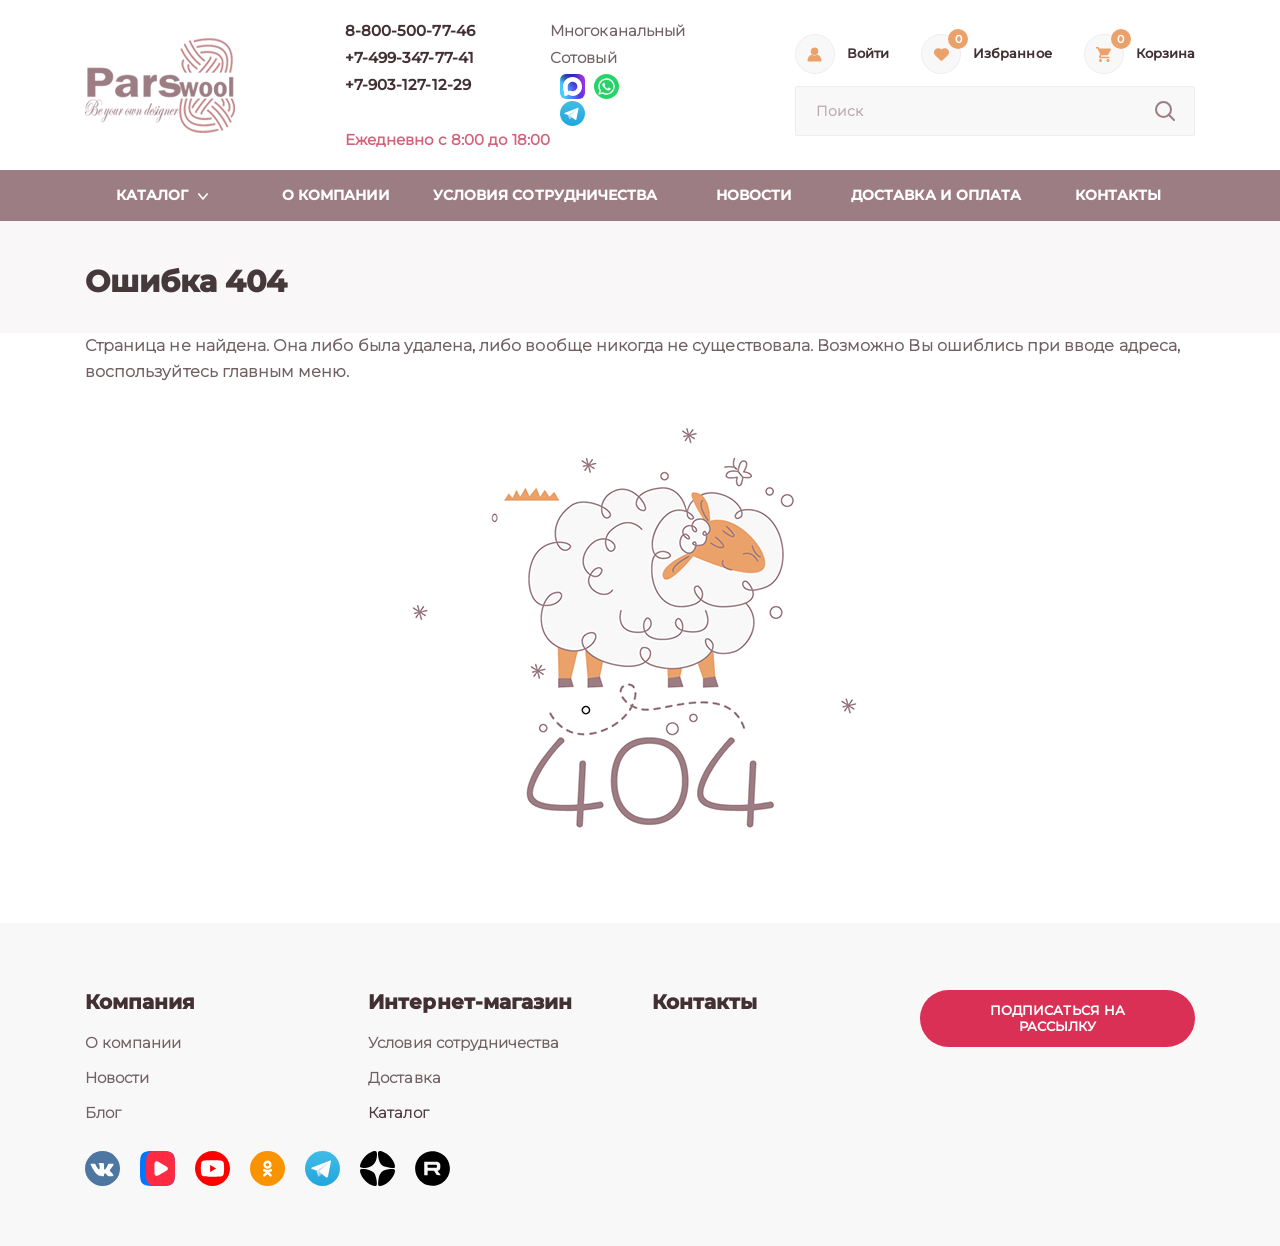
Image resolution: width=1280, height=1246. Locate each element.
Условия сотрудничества (463, 1042)
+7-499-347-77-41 (409, 57)
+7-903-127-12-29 (408, 84)
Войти (868, 53)
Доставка (404, 1077)
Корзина (1165, 53)
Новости (117, 1077)
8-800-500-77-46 (410, 30)
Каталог (398, 1112)
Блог (103, 1112)
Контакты (704, 1002)
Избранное (1012, 53)
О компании (133, 1042)
